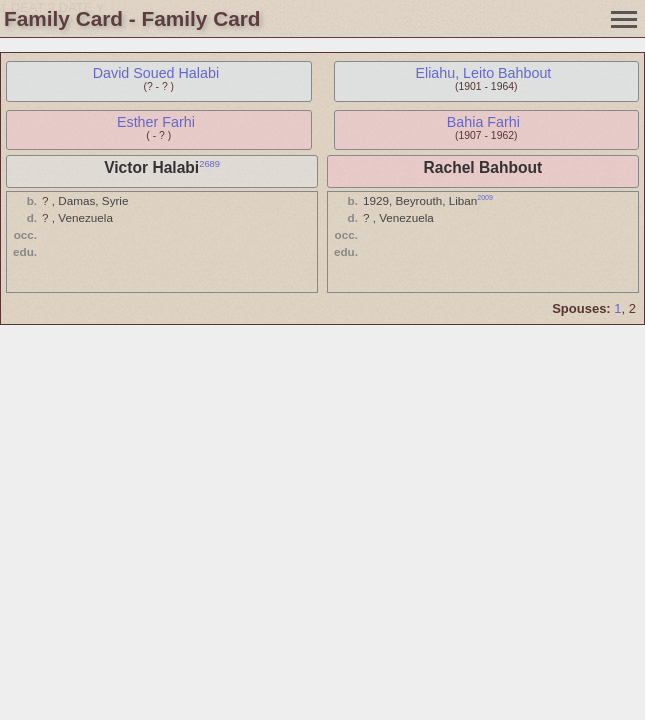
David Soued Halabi (156, 73)
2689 (209, 164)
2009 (485, 197)
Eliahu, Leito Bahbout (483, 73)
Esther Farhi (156, 122)
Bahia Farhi (483, 122)
